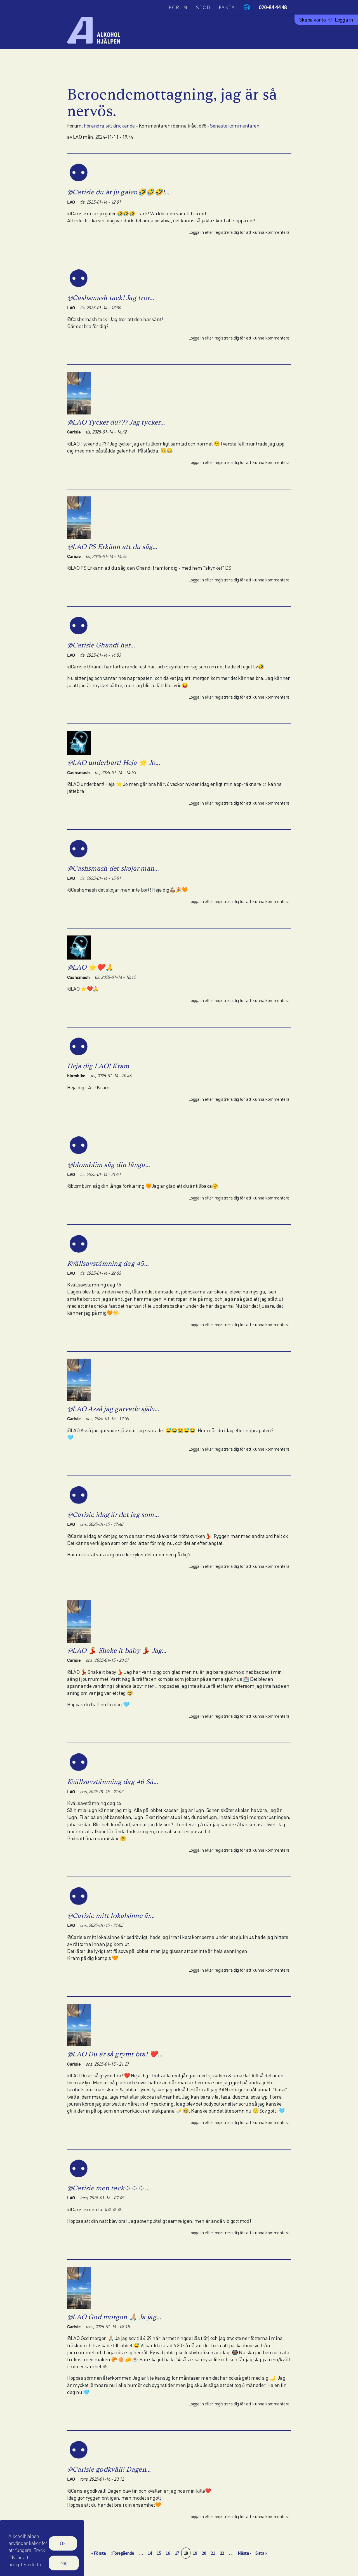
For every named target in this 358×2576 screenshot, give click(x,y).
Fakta (227, 7)
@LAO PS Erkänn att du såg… (112, 547)
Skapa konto (312, 20)
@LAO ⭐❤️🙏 (90, 967)
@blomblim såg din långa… (108, 1165)
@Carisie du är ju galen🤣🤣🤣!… (118, 192)
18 (186, 2553)
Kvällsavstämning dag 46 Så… (112, 1782)
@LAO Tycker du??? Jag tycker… (116, 422)
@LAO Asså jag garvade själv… (113, 1409)
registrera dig (227, 232)
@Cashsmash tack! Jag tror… (110, 298)
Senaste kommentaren (234, 125)
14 (150, 2553)
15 (159, 2553)
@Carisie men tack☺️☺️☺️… (108, 2188)
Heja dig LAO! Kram (98, 1066)
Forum (178, 7)
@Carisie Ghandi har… (101, 645)
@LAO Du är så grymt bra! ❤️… (114, 2054)
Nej (63, 2567)
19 (195, 2553)
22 (223, 2553)
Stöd (203, 7)
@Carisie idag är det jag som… (113, 1514)
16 (168, 2553)
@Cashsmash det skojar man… (113, 868)
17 (178, 2553)
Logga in (344, 20)
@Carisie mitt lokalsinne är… (111, 1916)
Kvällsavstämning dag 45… (108, 1263)
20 (204, 2553)
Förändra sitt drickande (109, 125)
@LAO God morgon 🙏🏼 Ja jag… (114, 2317)
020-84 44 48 (273, 7)
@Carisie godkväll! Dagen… (109, 2469)
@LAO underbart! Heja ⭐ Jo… (113, 762)
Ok (63, 2547)
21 (213, 2553)
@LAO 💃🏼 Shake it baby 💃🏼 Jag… (116, 1650)
